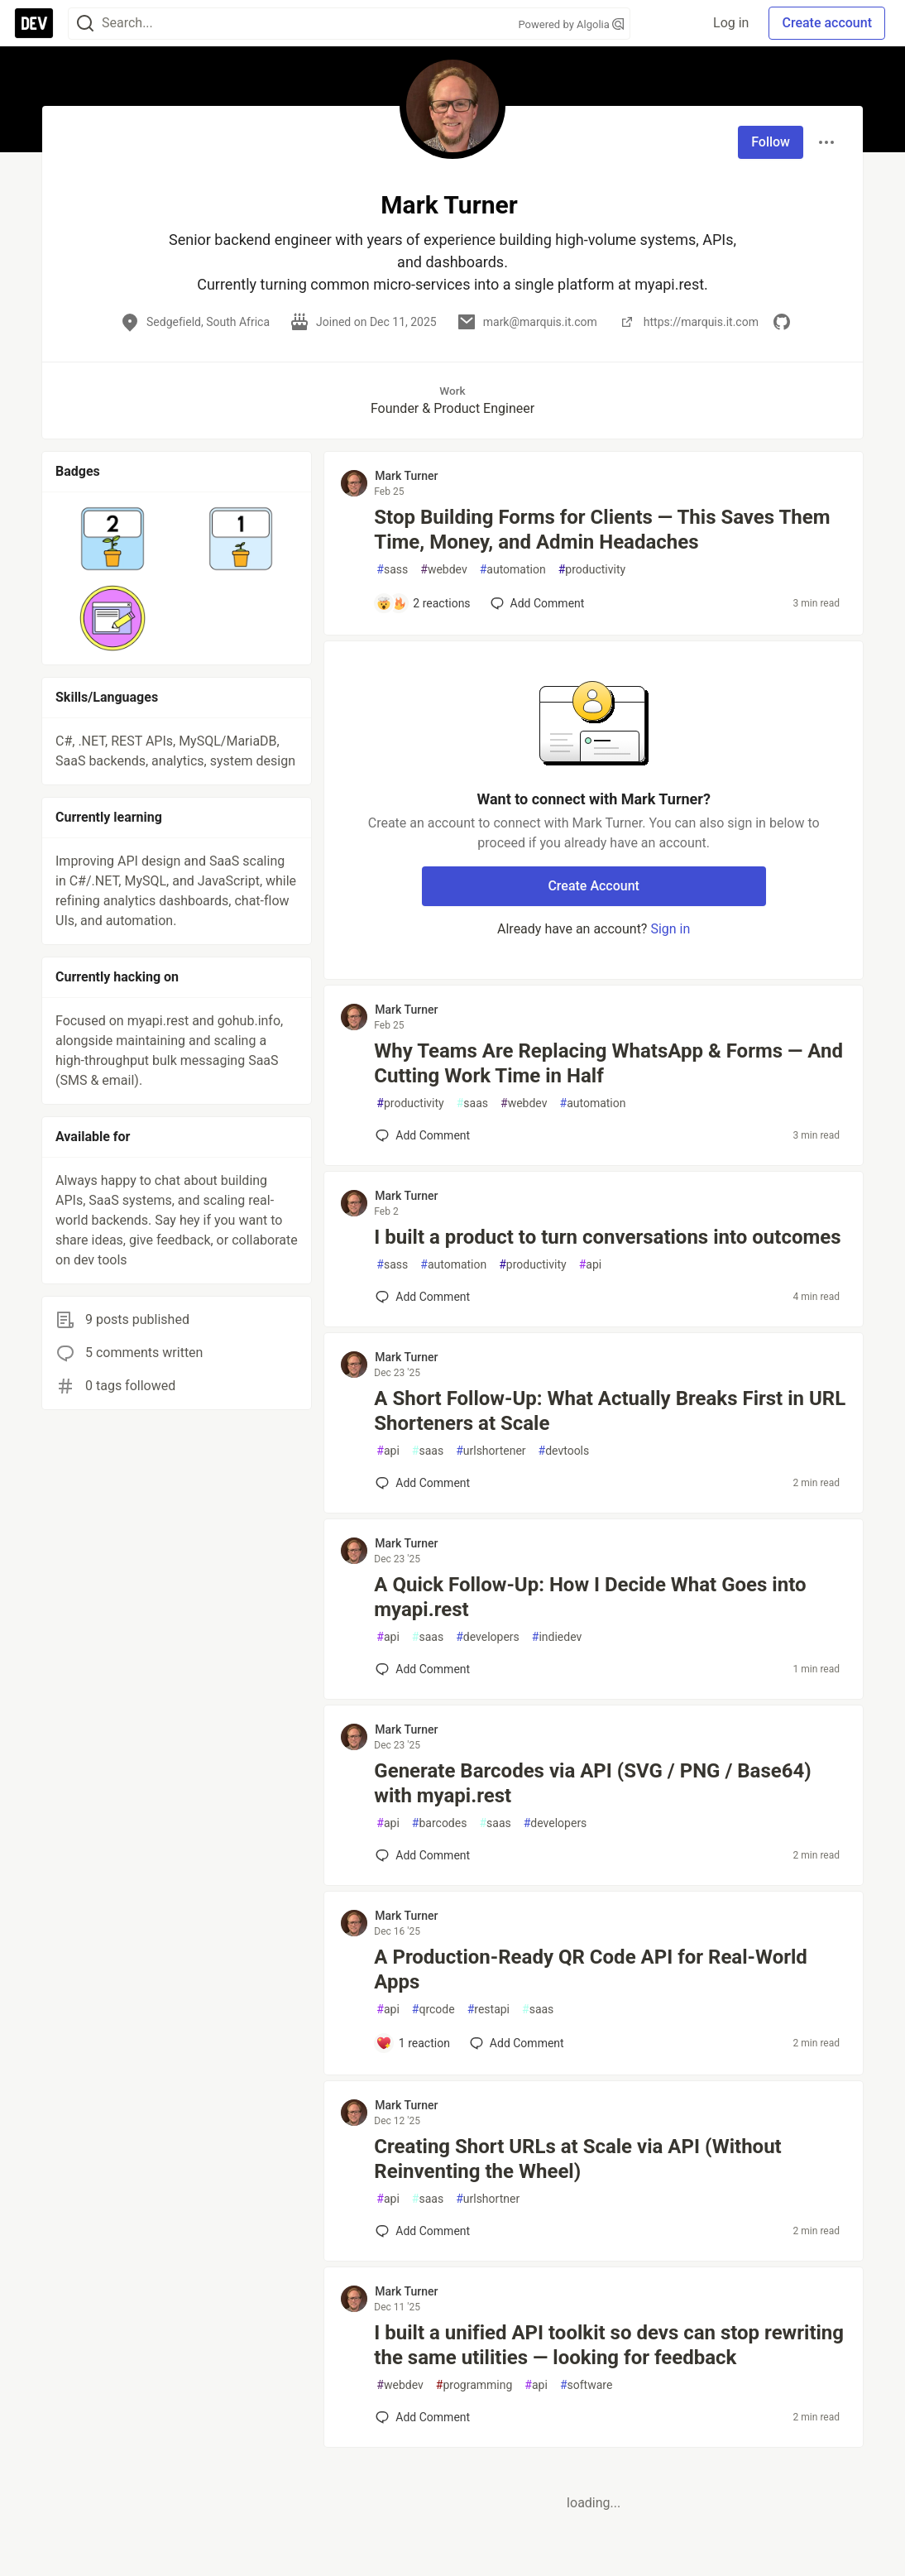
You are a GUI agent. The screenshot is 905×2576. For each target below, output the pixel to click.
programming (474, 2385)
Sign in (670, 929)
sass (392, 569)
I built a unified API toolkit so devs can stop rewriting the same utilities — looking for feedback (609, 2345)
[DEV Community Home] (34, 23)
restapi (488, 2009)
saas (472, 1103)
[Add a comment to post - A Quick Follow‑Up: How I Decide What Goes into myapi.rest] (423, 1669)
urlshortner (488, 2199)
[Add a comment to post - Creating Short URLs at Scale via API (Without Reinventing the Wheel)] (423, 2231)
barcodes (439, 1823)
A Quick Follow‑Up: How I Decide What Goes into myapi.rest (590, 1597)
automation (513, 569)
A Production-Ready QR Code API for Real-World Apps (590, 1969)
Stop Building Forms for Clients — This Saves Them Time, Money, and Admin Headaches (602, 530)
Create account (827, 23)
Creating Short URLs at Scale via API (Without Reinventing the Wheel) (577, 2159)
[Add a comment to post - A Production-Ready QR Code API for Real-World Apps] (413, 2043)
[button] (112, 539)
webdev (443, 569)
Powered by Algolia (571, 24)
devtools (564, 1451)
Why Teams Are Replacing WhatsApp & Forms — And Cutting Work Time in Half (608, 1063)
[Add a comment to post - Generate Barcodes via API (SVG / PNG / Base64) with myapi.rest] (423, 1855)
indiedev (557, 1637)
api (590, 1265)
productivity (591, 569)
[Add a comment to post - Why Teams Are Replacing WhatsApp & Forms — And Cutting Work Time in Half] (423, 1135)
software (586, 2385)
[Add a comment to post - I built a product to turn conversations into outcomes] (423, 1296)
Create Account (593, 886)
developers (488, 1637)
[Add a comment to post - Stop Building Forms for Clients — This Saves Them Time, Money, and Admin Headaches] (423, 603)
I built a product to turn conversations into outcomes (607, 1237)
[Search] (85, 23)
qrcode (433, 2009)
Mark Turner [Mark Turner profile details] (406, 475)
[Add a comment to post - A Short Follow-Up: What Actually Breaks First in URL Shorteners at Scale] (423, 1483)
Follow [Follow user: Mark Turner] (770, 142)
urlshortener (490, 1451)
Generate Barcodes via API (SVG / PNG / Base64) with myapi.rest (592, 1783)
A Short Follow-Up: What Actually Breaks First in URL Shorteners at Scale (609, 1411)
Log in (731, 23)
